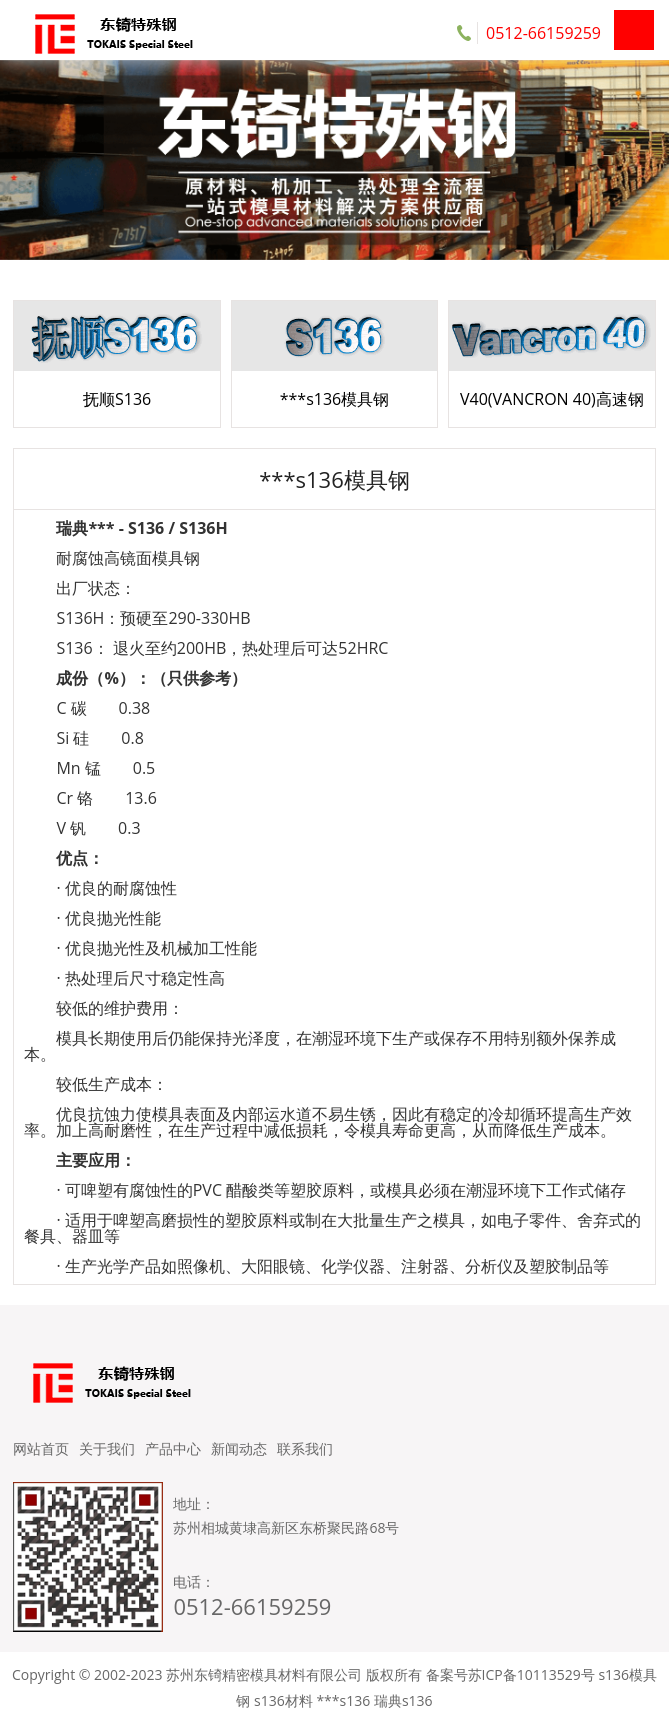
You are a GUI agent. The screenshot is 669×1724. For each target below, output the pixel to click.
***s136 (343, 1700)
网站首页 (41, 1448)
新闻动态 (239, 1448)
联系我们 (305, 1448)
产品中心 (173, 1448)
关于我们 (107, 1448)
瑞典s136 (403, 1700)
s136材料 (283, 1700)
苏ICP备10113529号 (531, 1674)
